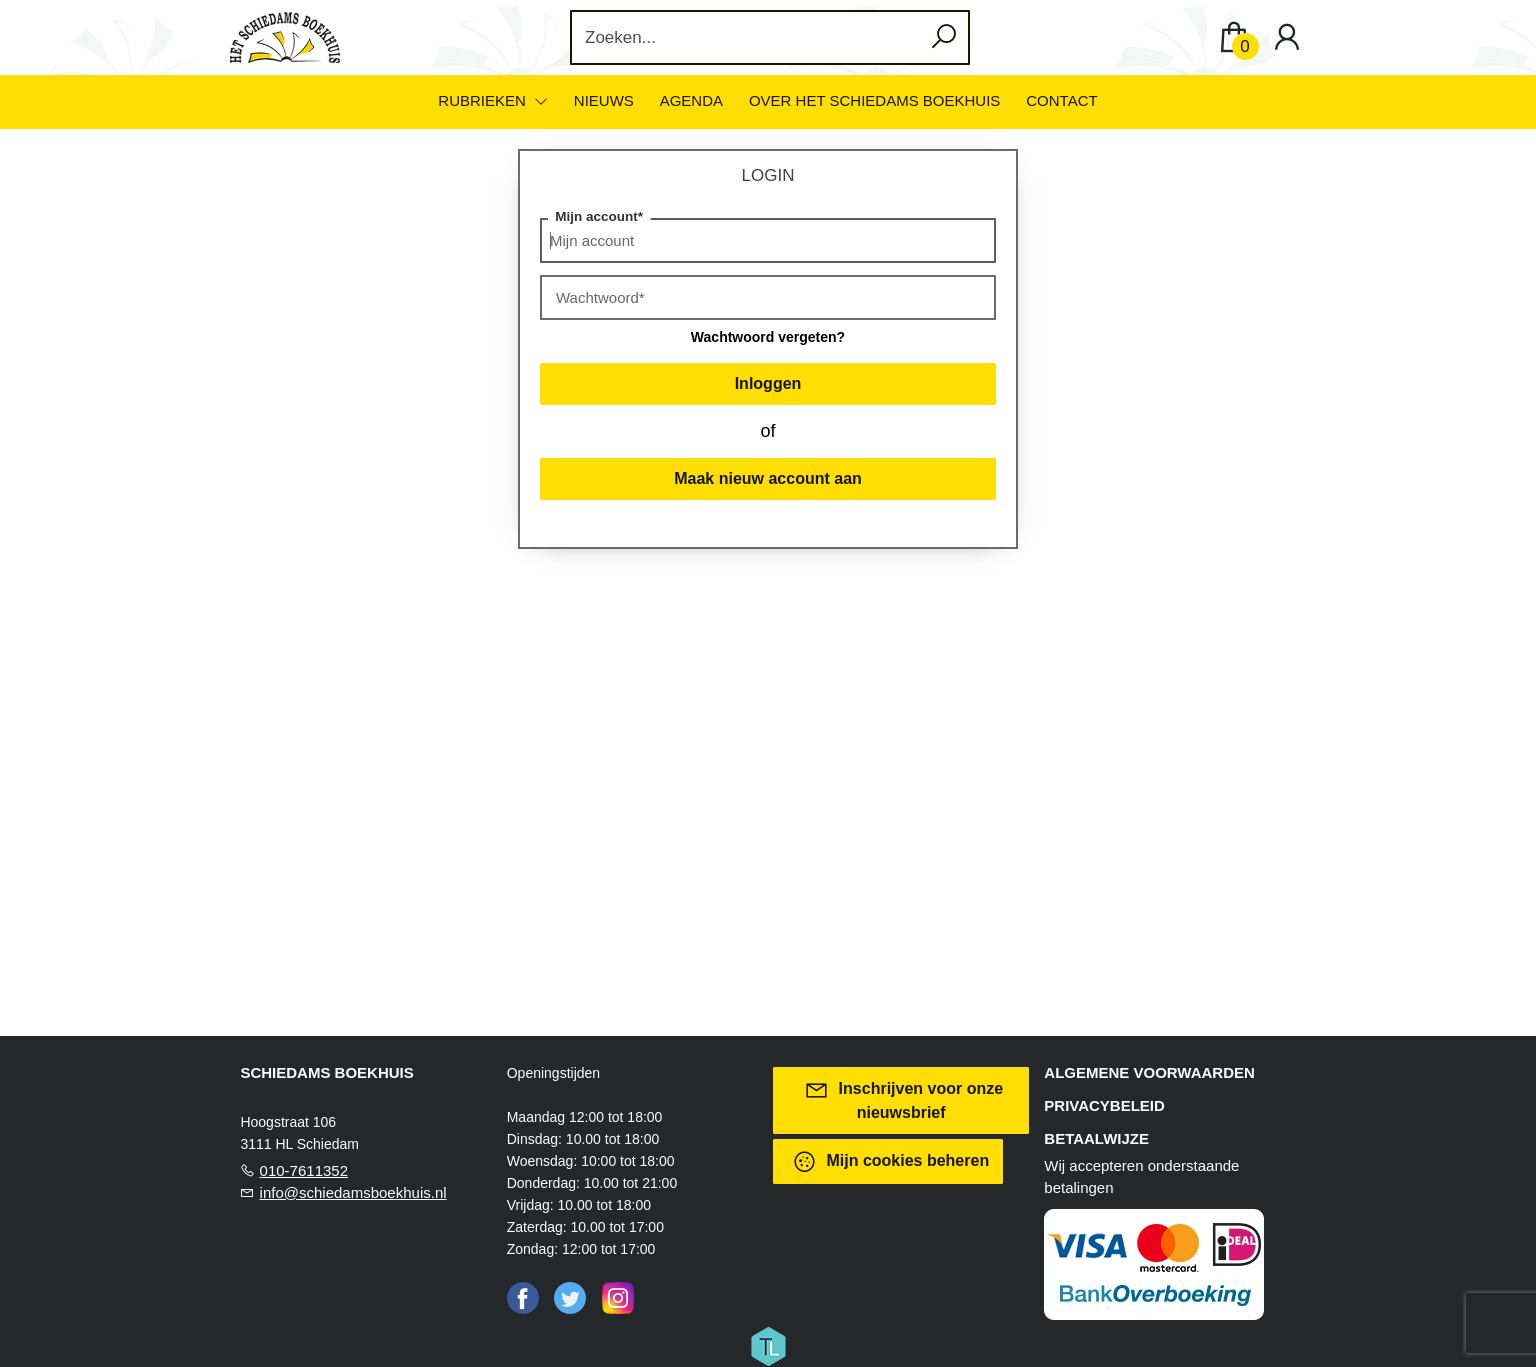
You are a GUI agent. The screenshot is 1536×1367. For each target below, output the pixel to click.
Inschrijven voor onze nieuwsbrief (903, 1099)
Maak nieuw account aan (768, 478)
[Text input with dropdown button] (747, 37)
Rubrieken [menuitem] (484, 100)
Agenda (691, 100)
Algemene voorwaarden (1149, 1072)
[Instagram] (618, 1297)
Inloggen (768, 383)
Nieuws (604, 100)
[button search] (943, 37)
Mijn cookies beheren (890, 1161)
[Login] (1287, 37)
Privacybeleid (1104, 1105)
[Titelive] (768, 1345)
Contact (1061, 100)
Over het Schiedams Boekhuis (874, 100)
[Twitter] (570, 1297)
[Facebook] (523, 1297)
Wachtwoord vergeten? (768, 337)
